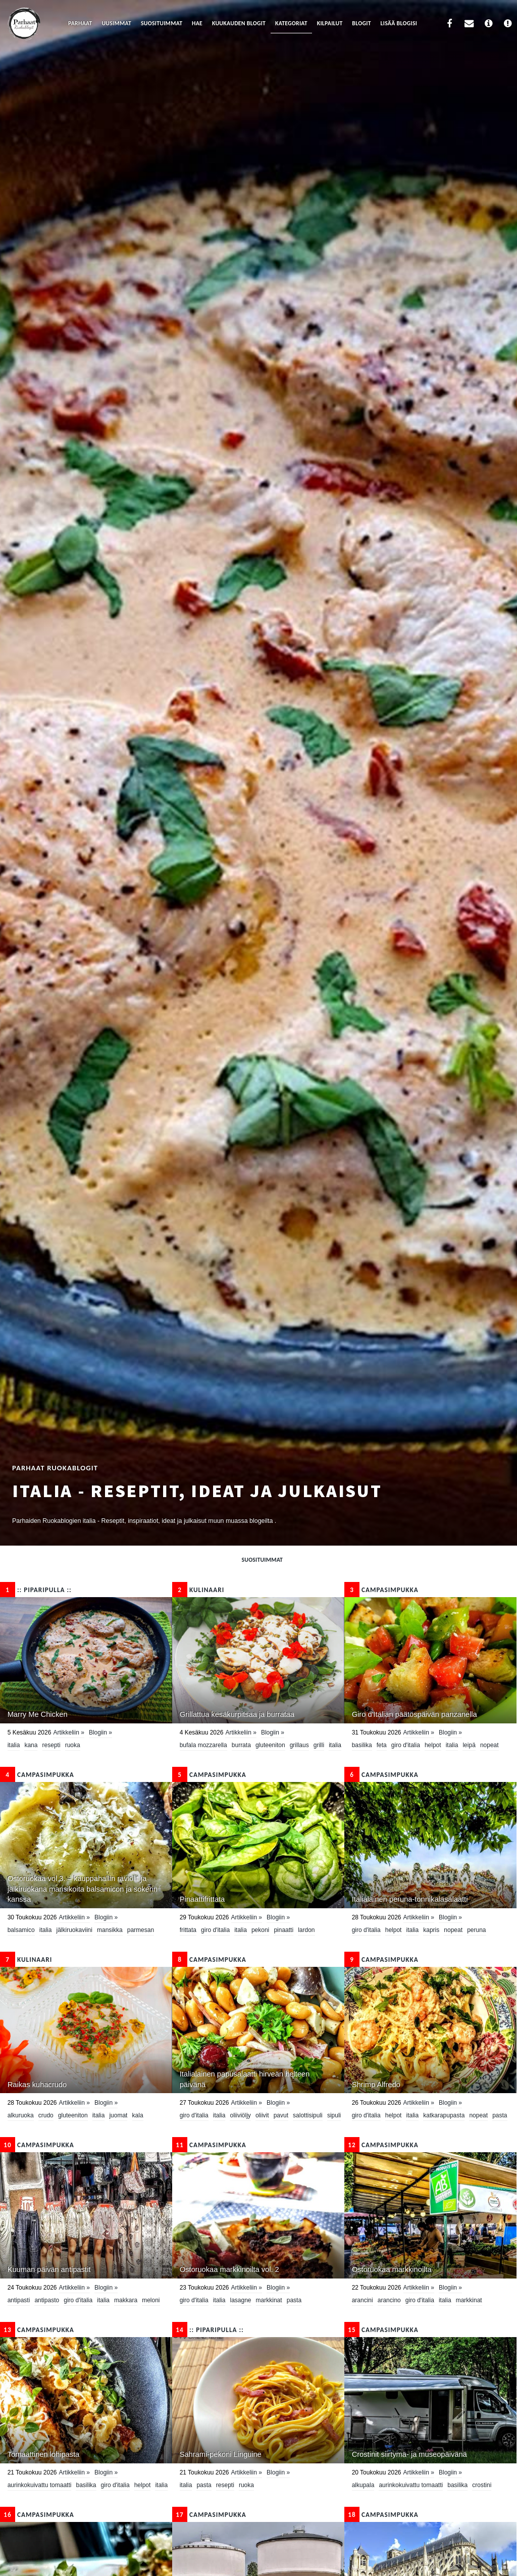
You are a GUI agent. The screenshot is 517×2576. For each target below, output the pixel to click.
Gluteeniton (270, 1745)
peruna (476, 1930)
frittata (188, 1930)
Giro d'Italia (405, 1745)
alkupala (363, 2485)
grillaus (299, 1745)
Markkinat (269, 2300)
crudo (46, 2115)
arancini (362, 2300)
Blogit (361, 23)
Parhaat (80, 23)
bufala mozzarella (203, 1745)
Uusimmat (116, 23)
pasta (499, 2115)
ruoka (72, 1745)
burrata (241, 1745)
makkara (125, 2300)
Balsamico (21, 1930)
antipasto (46, 2300)
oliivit (262, 2115)
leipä (468, 1745)
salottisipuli (308, 2115)
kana (30, 1745)
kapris (431, 1930)
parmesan (140, 1930)
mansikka (110, 1930)
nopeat (489, 1745)
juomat (118, 2115)
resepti (51, 1745)
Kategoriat (291, 23)
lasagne (240, 2300)
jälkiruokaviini (74, 1930)
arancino (389, 2300)
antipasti (19, 2300)
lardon (306, 1930)
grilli (319, 1745)
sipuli (334, 2115)
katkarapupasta (443, 2115)
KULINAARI (198, 1590)
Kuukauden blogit (239, 23)
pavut (281, 2115)
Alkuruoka (21, 2115)
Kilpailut (330, 23)
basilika (362, 1745)
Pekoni (260, 1930)
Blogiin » (100, 1732)
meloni (151, 2300)
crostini (481, 2485)
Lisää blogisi (399, 23)
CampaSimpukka (381, 1590)
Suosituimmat (161, 23)
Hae (197, 23)
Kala (137, 2115)
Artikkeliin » (68, 1732)
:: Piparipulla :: (36, 1590)
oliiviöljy (240, 2115)
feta (382, 1745)
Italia (14, 1745)
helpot (433, 1745)
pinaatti (283, 1930)
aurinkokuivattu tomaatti (40, 2485)
